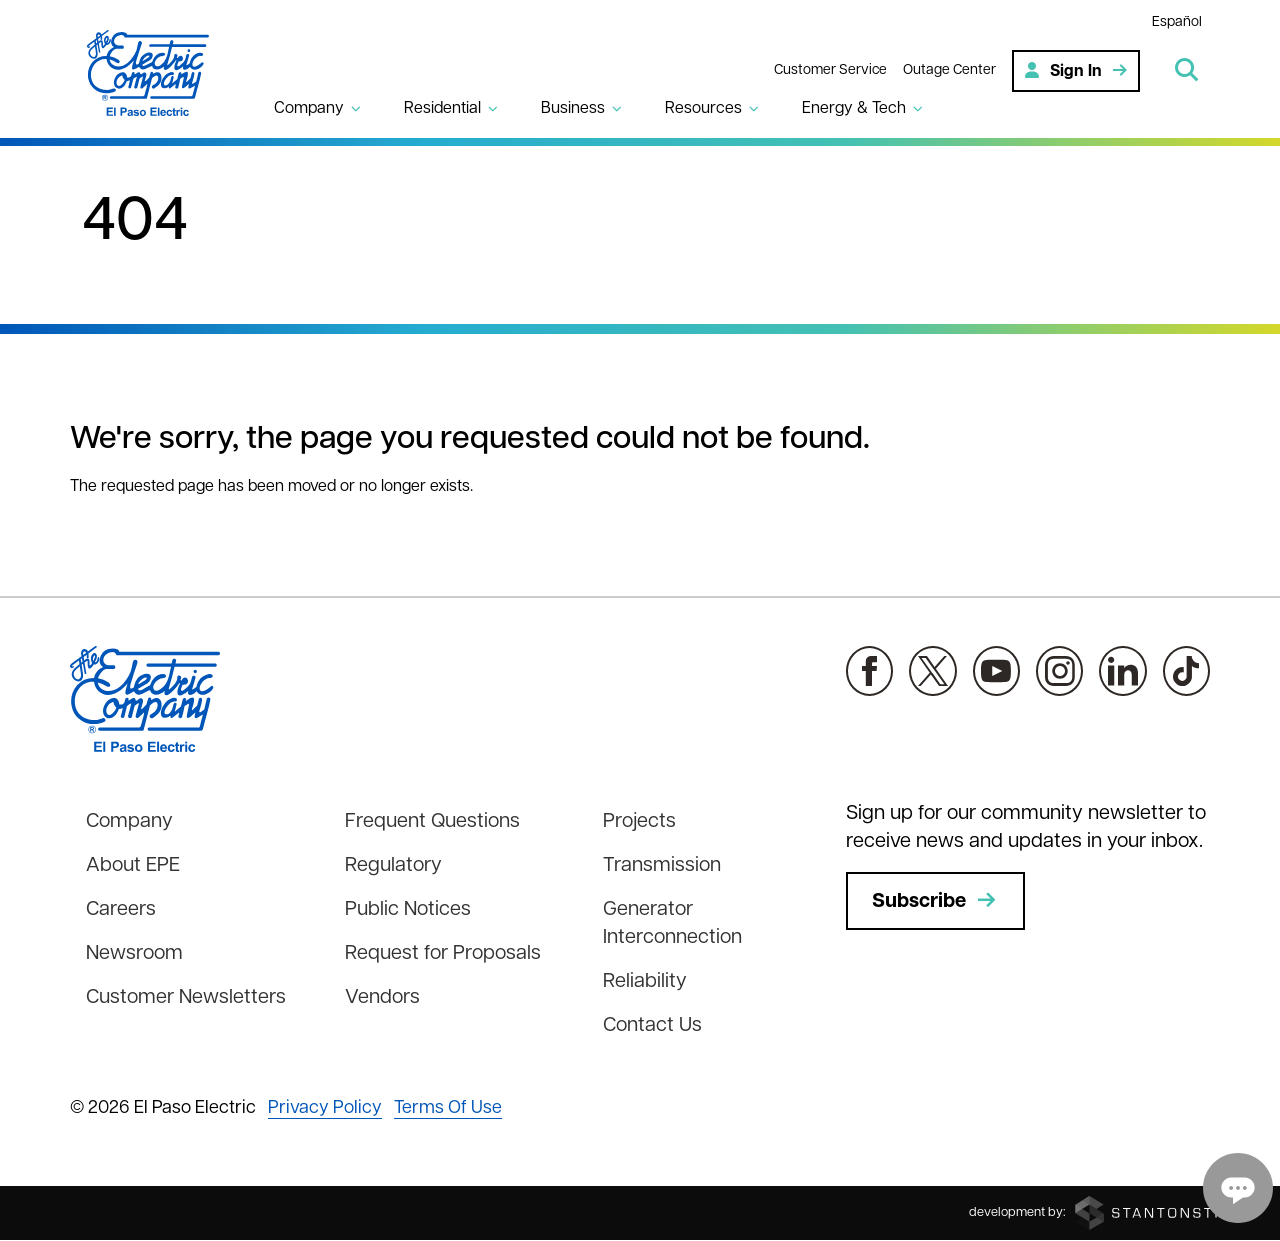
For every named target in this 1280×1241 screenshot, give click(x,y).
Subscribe (935, 901)
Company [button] (309, 109)
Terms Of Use (448, 1108)
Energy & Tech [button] (854, 109)
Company (129, 822)
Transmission (662, 866)
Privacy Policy (325, 1108)
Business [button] (573, 109)
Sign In (1076, 71)
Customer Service (830, 70)
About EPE (133, 866)
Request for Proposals (443, 954)
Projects (639, 822)
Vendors (382, 998)
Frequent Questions (432, 822)
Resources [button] (703, 109)
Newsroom (134, 954)
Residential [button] (442, 109)
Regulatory (393, 866)
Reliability (645, 982)
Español (1177, 22)
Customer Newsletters (186, 998)
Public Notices (408, 910)
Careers (121, 910)
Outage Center (949, 70)
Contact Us (652, 1026)
